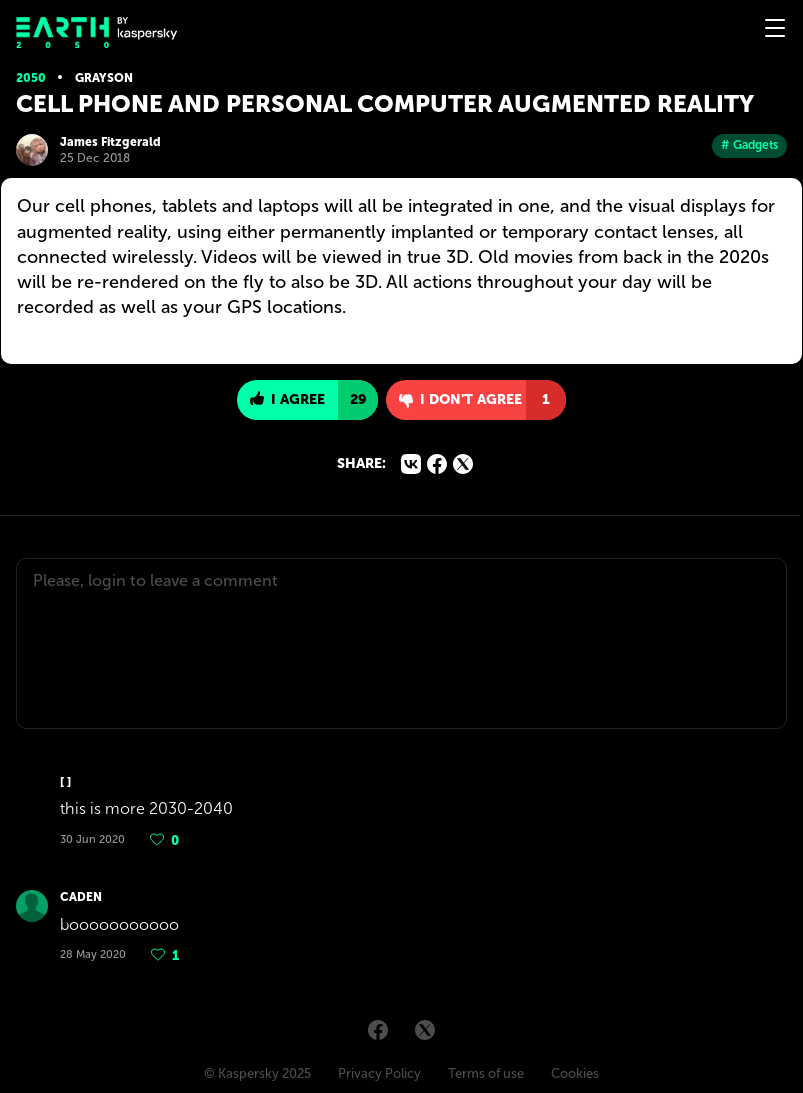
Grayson (104, 78)
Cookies (575, 1073)
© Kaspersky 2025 (257, 1073)
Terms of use (486, 1073)
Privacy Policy (379, 1073)
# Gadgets (749, 145)
